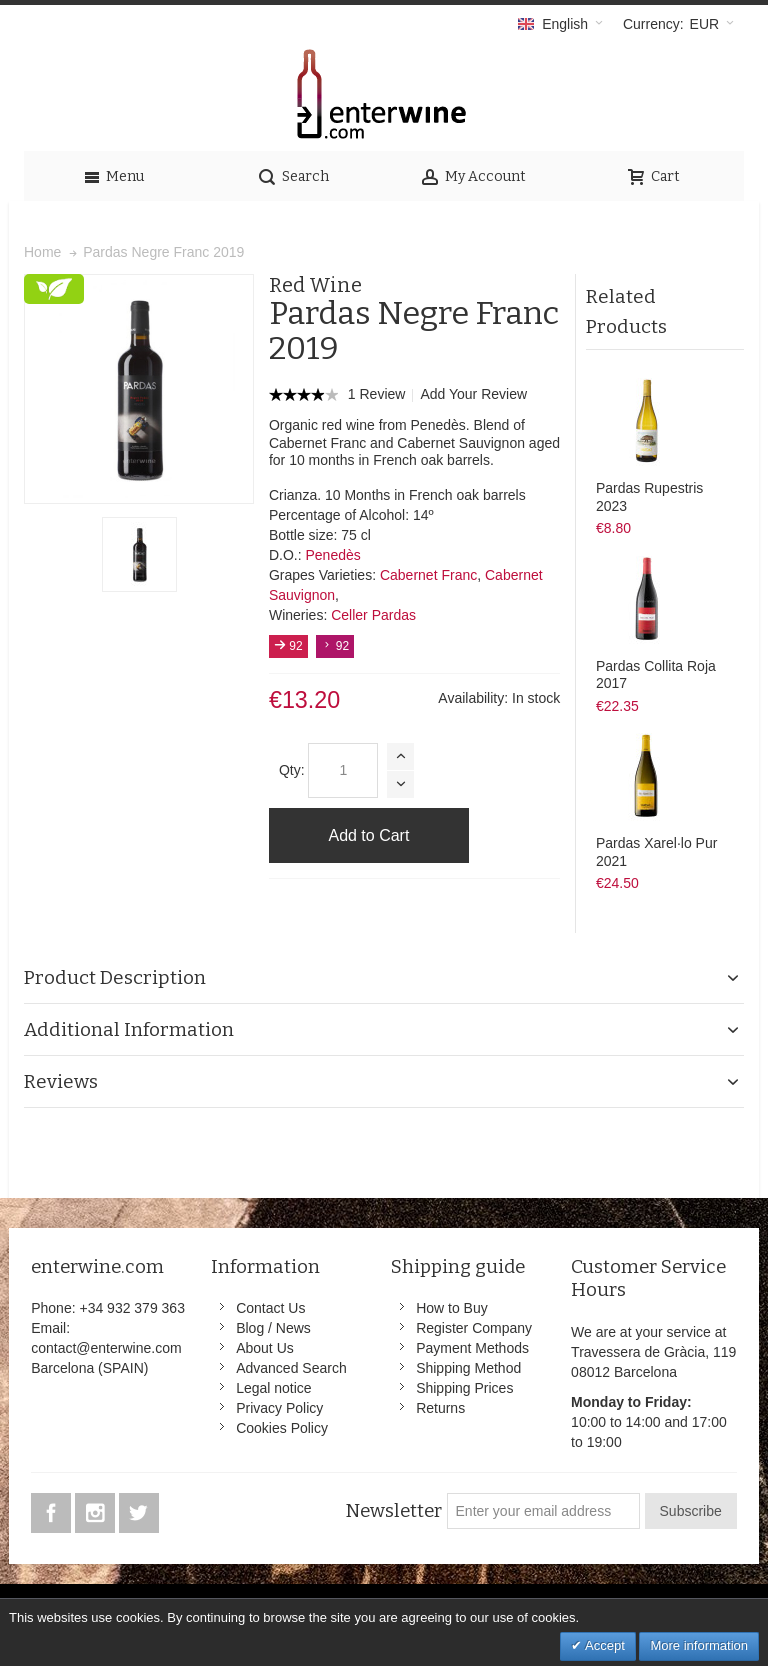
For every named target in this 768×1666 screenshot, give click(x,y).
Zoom (139, 389)
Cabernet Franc (428, 575)
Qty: (292, 770)
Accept (603, 1645)
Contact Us (270, 1308)
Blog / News (273, 1328)
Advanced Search (291, 1368)
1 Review (378, 394)
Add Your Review (473, 394)
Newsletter (393, 1511)
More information (699, 1645)
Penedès (332, 555)
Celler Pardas (373, 615)
